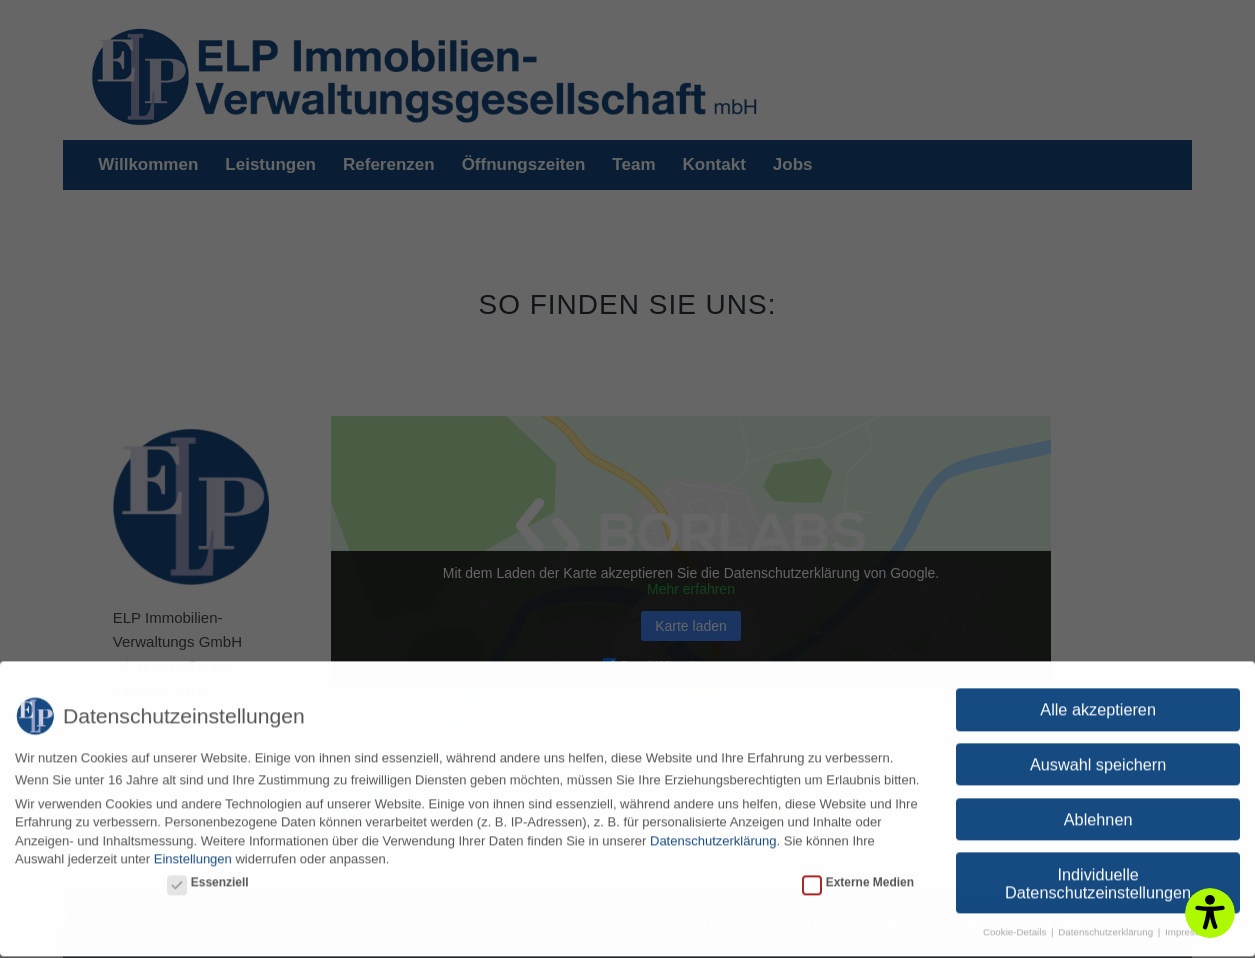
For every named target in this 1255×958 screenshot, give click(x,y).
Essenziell (208, 873)
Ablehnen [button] (1098, 811)
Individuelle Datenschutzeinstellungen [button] (1098, 875)
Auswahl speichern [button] (1098, 756)
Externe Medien (858, 873)
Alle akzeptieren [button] (1098, 701)
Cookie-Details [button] (1016, 923)
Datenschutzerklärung (713, 832)
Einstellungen (193, 850)
